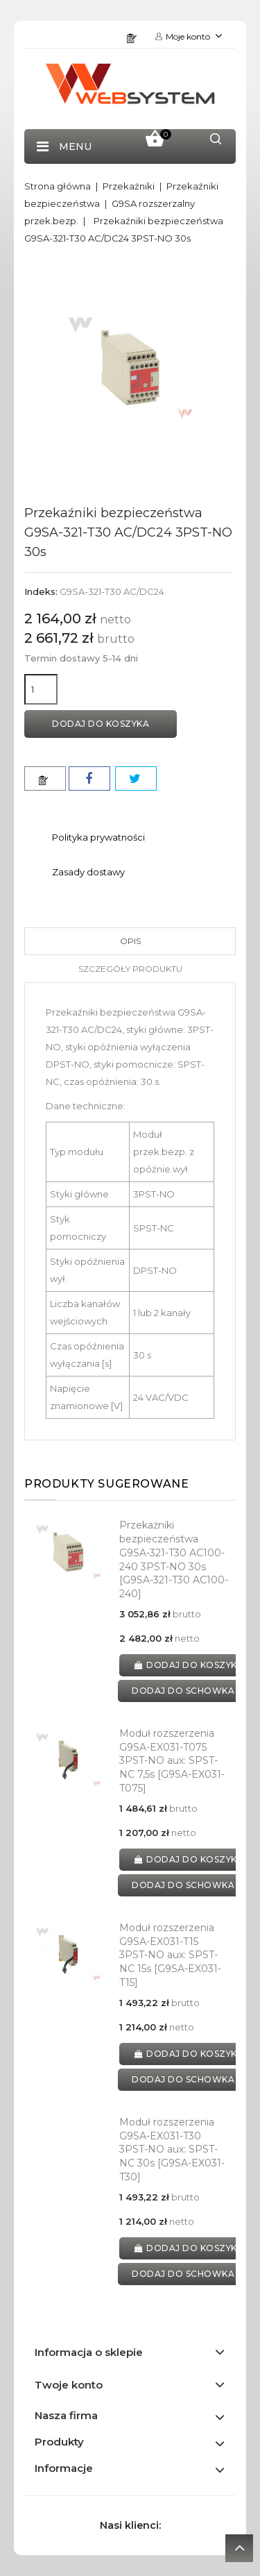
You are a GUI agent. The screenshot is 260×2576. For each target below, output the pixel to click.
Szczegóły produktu (130, 968)
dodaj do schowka (183, 1690)
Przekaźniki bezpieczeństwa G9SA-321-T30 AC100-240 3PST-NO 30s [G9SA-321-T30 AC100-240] (173, 1559)
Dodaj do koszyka (100, 723)
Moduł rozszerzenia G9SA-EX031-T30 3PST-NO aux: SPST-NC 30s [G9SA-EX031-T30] (172, 2149)
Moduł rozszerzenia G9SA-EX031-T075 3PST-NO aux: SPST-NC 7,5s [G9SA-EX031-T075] (172, 1760)
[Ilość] (41, 689)
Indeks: (41, 591)
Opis (130, 941)
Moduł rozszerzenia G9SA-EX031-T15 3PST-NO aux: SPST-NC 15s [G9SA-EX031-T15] (170, 1955)
